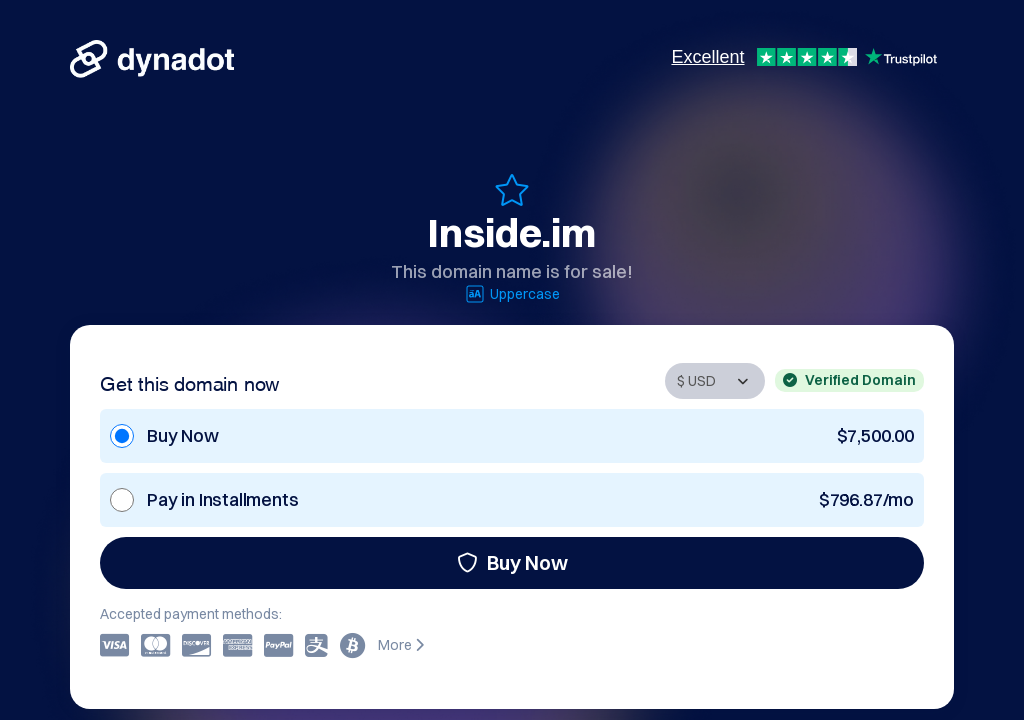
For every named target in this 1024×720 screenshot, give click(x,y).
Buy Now (512, 562)
